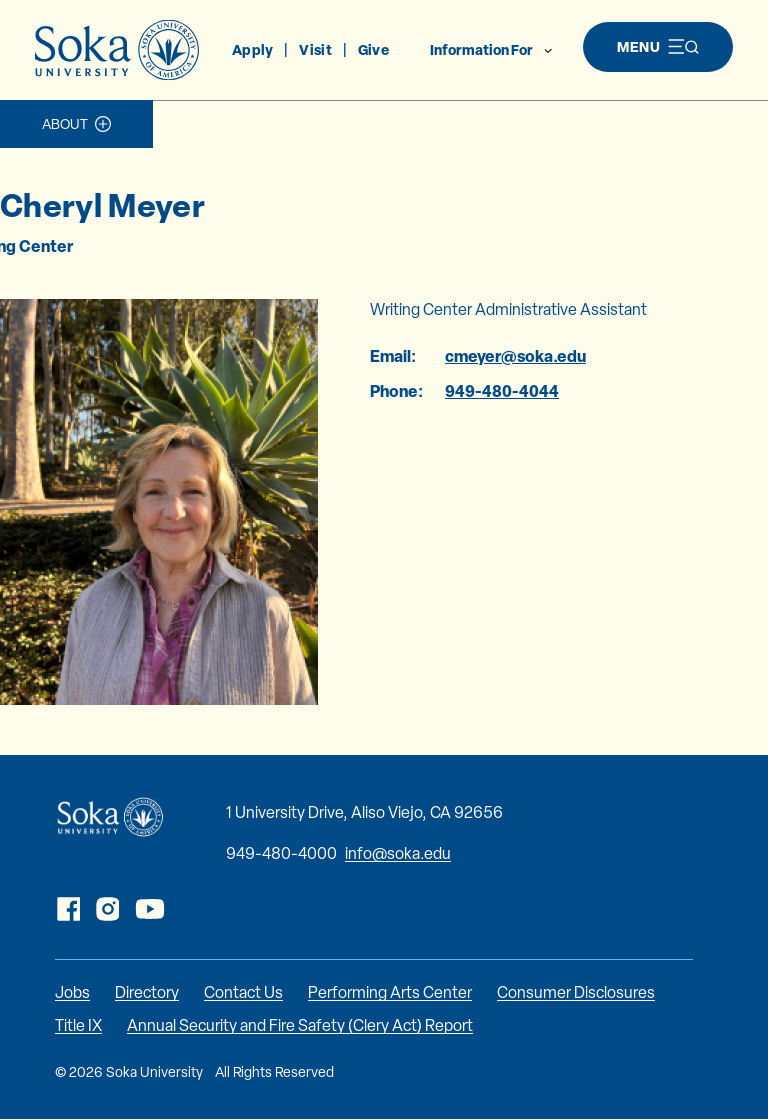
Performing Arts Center (390, 992)
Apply (252, 49)
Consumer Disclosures (576, 992)
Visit (315, 49)
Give (373, 49)
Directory (147, 992)
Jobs (72, 992)
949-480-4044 (502, 391)
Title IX (78, 1025)
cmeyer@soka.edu (515, 356)
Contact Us (243, 992)
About (65, 124)
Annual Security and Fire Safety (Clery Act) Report (300, 1025)
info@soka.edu (398, 853)
